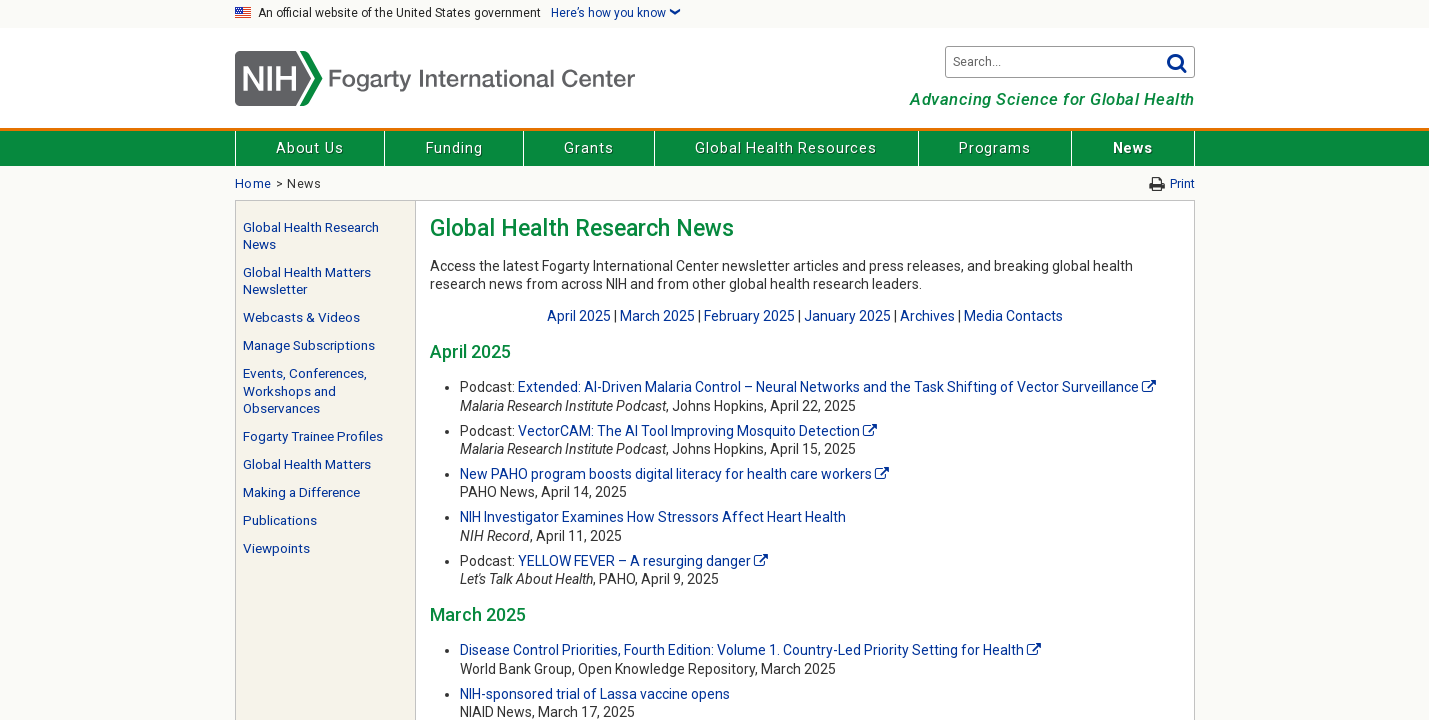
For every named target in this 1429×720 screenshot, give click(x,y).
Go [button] (1177, 62)
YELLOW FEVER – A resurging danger (634, 561)
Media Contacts (1013, 316)
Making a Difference (301, 492)
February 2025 (749, 316)
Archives (927, 316)
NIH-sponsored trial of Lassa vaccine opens (595, 694)
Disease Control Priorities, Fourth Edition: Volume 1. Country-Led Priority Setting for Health (742, 650)
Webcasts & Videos (301, 317)
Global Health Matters (307, 464)
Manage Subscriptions (309, 345)
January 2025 (847, 316)
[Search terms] (1070, 62)
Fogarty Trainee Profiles (313, 436)
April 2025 (579, 316)
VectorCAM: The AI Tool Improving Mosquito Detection (689, 431)
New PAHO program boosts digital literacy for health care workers (666, 474)
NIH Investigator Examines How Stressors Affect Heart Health (653, 517)
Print (1182, 183)
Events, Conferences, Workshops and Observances (305, 391)
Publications (280, 520)
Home (254, 183)
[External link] (1149, 387)
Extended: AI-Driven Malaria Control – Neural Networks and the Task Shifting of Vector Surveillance (828, 387)
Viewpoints (276, 548)
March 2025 (657, 316)
